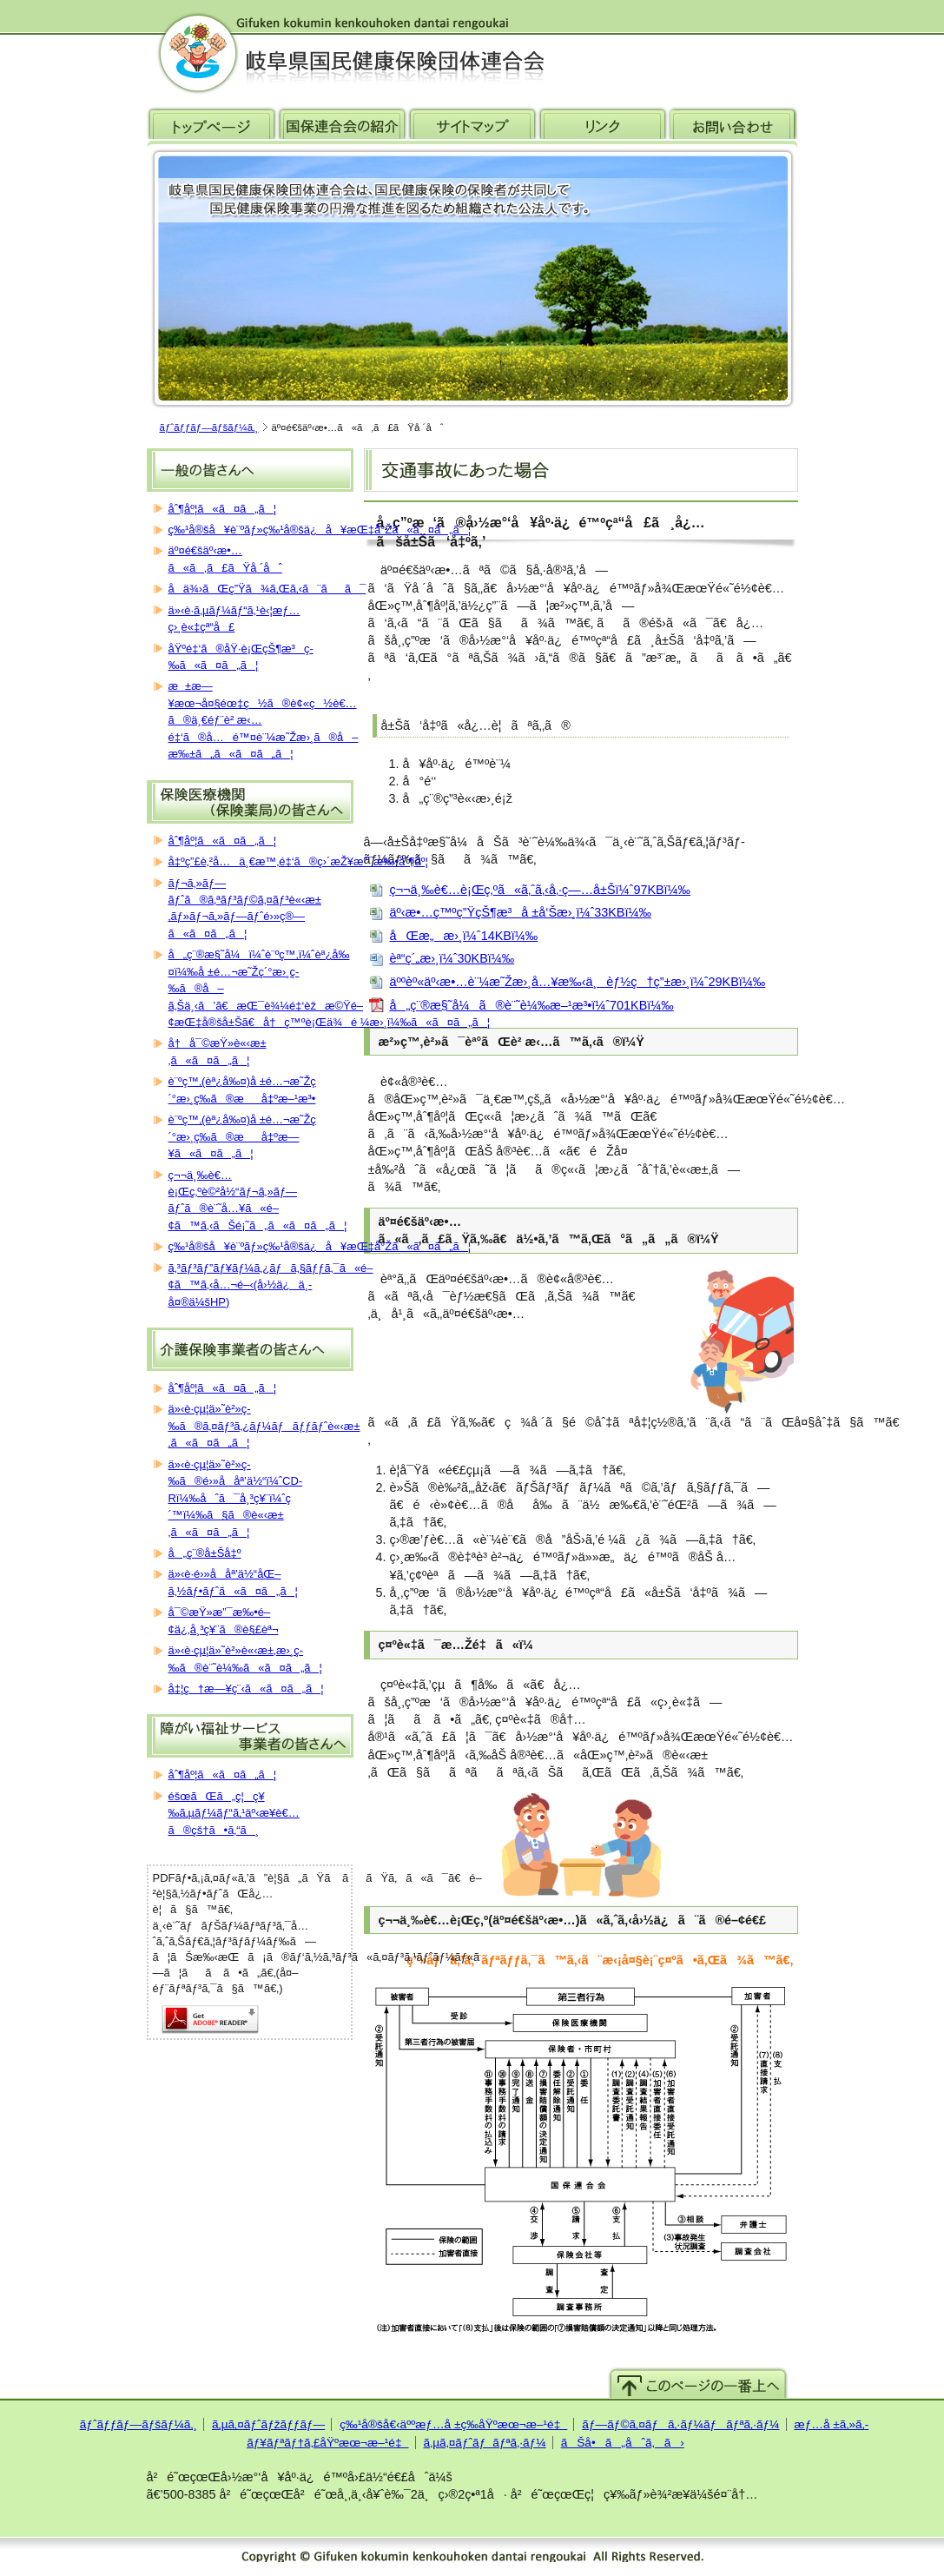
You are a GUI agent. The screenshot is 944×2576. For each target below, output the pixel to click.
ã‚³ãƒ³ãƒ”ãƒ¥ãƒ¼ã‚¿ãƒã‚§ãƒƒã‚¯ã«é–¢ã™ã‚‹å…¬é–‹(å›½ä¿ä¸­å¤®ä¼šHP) (270, 1285)
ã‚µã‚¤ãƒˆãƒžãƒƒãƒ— (268, 2424)
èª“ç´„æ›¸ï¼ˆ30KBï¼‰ (452, 958)
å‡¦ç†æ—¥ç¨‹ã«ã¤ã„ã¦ (246, 1688)
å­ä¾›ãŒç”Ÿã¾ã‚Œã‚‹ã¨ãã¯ (267, 588)
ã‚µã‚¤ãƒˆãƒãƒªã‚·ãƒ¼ (485, 2442)
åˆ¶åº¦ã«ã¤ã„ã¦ (222, 508)
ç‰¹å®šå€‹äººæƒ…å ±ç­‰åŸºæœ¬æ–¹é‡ (453, 2424)
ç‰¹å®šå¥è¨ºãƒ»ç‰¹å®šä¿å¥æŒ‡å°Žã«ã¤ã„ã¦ (320, 529)
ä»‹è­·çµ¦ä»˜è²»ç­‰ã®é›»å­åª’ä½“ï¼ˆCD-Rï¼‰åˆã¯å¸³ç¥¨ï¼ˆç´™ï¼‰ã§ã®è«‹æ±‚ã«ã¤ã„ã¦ (235, 1498)
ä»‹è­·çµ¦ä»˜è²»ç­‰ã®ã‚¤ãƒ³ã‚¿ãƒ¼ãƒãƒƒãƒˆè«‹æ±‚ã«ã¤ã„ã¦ (264, 1425)
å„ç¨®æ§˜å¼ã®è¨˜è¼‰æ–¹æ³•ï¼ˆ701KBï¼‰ (532, 1005)
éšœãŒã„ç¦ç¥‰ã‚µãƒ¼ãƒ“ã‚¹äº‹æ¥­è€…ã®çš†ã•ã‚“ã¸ (234, 1813)
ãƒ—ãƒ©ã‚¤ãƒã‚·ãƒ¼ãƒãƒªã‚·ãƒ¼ (680, 2424)
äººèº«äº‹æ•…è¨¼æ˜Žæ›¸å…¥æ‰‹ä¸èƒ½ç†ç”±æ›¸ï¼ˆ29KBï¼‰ (578, 982)
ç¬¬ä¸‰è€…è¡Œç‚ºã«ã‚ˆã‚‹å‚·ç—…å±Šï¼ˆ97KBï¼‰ (540, 890)
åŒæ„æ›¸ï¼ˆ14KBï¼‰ (464, 936)
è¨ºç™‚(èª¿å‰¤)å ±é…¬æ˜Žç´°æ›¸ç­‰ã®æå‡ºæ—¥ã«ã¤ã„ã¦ (242, 1136)
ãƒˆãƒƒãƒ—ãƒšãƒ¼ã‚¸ (209, 427)
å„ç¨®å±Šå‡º (204, 1553)
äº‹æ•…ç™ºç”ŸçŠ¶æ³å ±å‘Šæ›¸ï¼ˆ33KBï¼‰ (520, 912)
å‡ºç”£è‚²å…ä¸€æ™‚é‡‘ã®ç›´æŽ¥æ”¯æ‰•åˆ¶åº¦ (298, 861)
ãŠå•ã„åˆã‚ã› (622, 2442)
